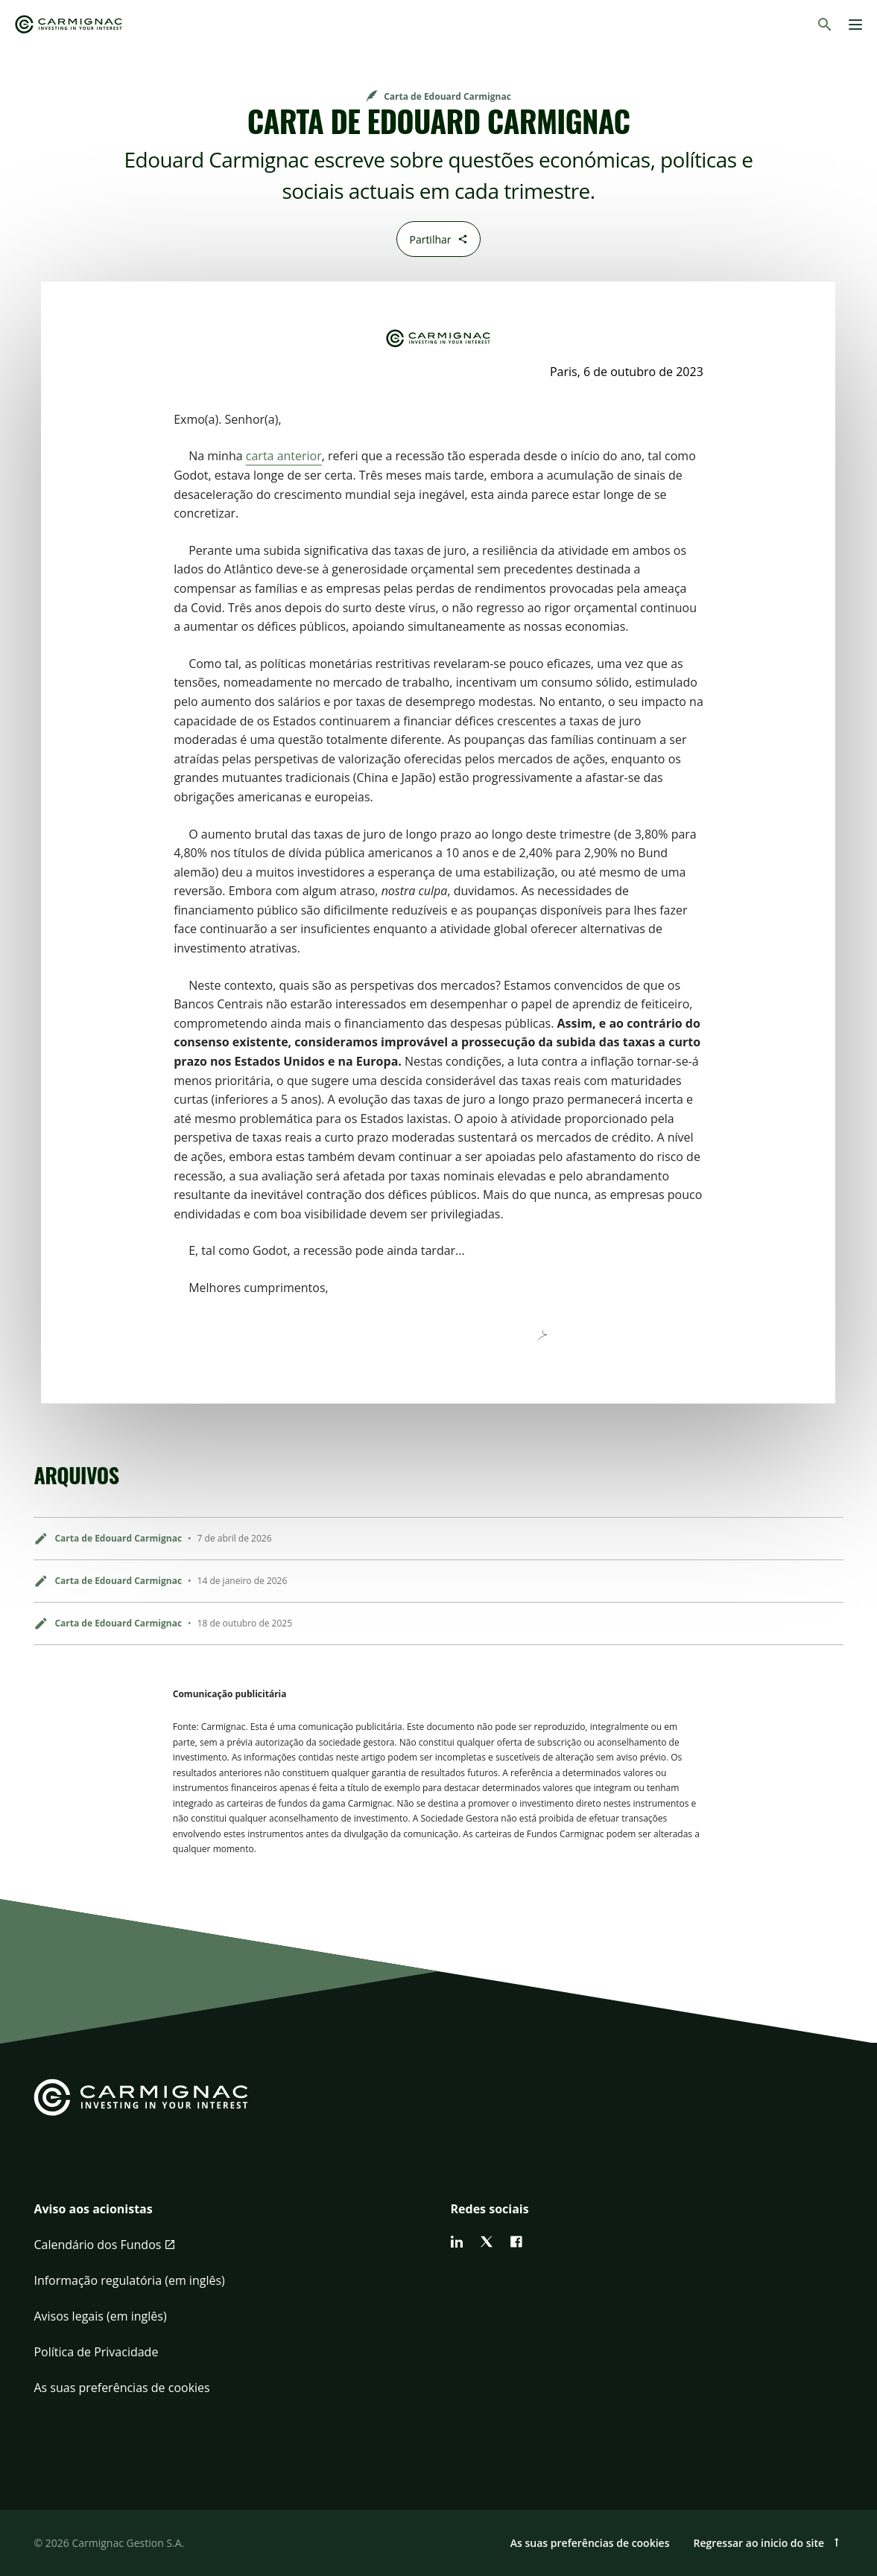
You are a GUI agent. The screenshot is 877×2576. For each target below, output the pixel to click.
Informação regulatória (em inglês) (129, 2280)
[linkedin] (457, 2242)
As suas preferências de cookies (121, 2387)
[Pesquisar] (825, 25)
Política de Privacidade (96, 2352)
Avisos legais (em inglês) (100, 2316)
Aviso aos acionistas (93, 2209)
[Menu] (855, 24)
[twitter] (487, 2242)
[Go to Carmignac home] (68, 24)
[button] (230, 2218)
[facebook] (516, 2242)
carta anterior (284, 456)
